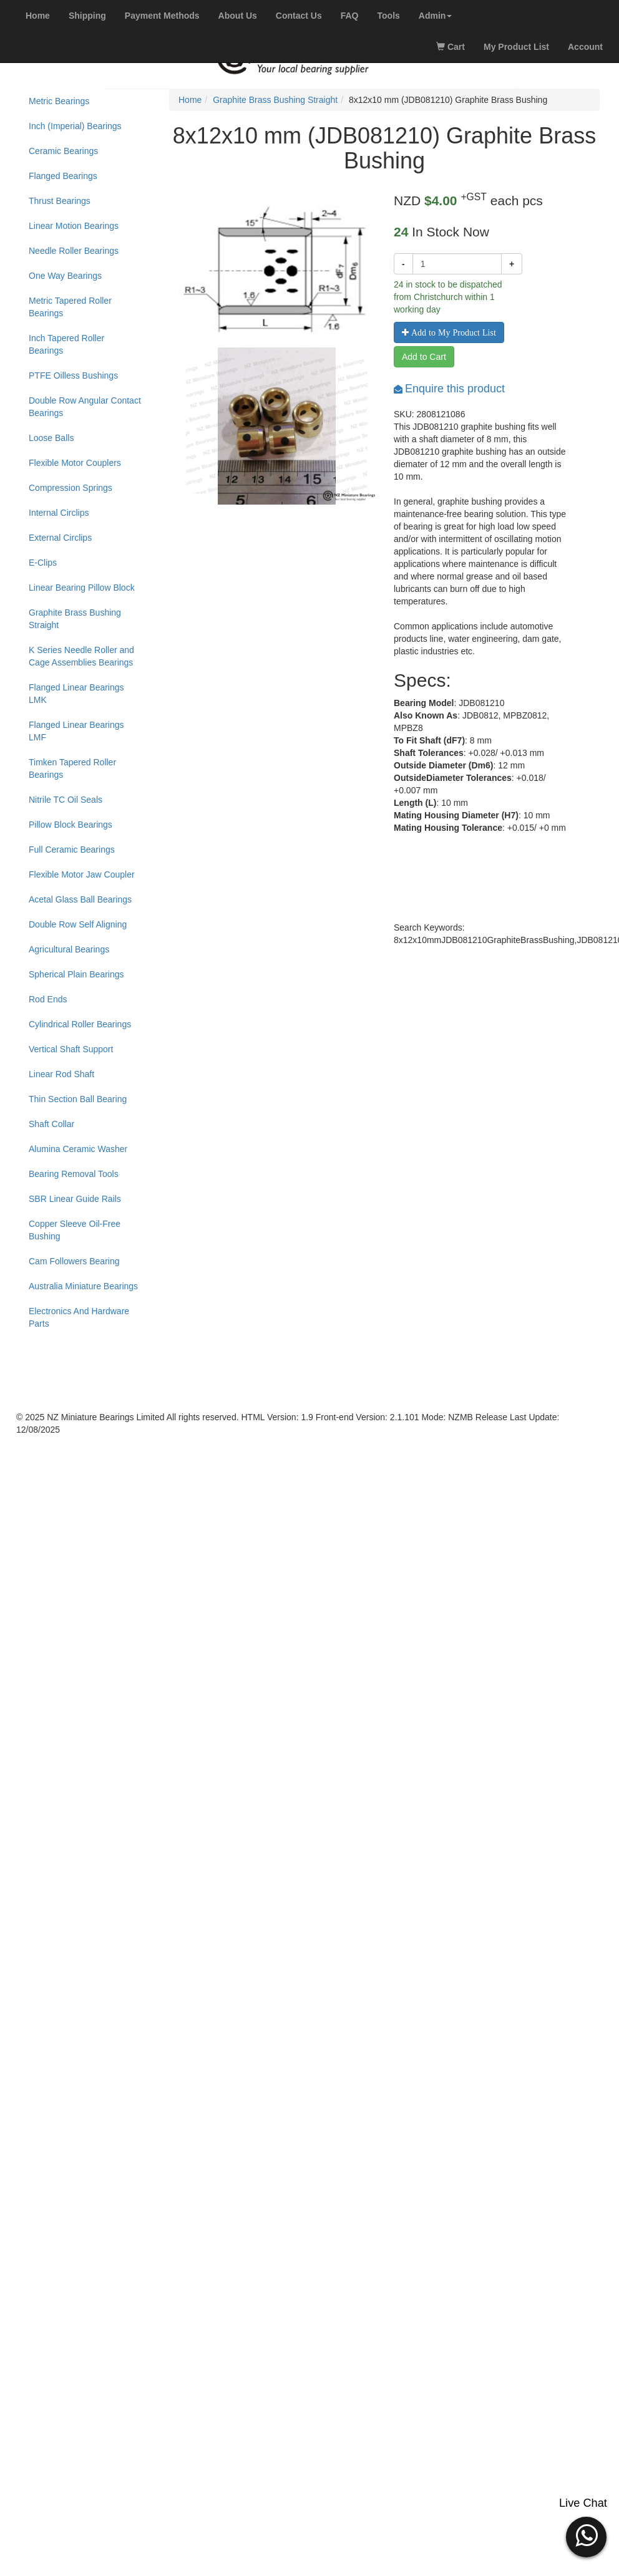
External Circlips (60, 538)
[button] (435, 15)
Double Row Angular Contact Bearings (85, 406)
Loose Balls (51, 438)
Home (190, 100)
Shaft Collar (51, 1124)
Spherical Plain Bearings (76, 974)
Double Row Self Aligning (78, 924)
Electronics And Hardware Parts (79, 1317)
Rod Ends (48, 999)
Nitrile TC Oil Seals (65, 800)
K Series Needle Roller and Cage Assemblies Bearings (81, 656)
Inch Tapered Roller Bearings (66, 344)
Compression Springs (70, 488)
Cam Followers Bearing (74, 1261)
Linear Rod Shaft (61, 1074)
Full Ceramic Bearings (72, 850)
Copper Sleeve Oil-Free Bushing (74, 1230)
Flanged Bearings (63, 176)
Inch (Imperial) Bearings (75, 126)
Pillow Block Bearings (70, 825)
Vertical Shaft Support (71, 1049)
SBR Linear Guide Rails (75, 1199)
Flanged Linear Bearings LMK (76, 693)
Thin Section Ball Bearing (78, 1099)
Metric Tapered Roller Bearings (70, 307)
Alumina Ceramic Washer (78, 1149)
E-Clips (43, 563)
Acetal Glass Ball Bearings (80, 899)
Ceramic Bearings (63, 151)
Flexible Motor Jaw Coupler (82, 874)
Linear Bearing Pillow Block (82, 588)
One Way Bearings (65, 276)
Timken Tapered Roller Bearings (72, 768)
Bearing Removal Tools (74, 1174)
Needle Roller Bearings (74, 251)
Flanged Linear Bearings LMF (76, 731)
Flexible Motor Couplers (75, 463)
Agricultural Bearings (69, 949)
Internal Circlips (59, 513)
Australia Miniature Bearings (83, 1286)
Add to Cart (424, 357)
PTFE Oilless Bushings (73, 375)
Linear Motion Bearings (74, 226)
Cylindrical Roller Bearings (80, 1024)
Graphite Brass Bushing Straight (75, 619)
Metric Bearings (59, 101)
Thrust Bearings (59, 201)
